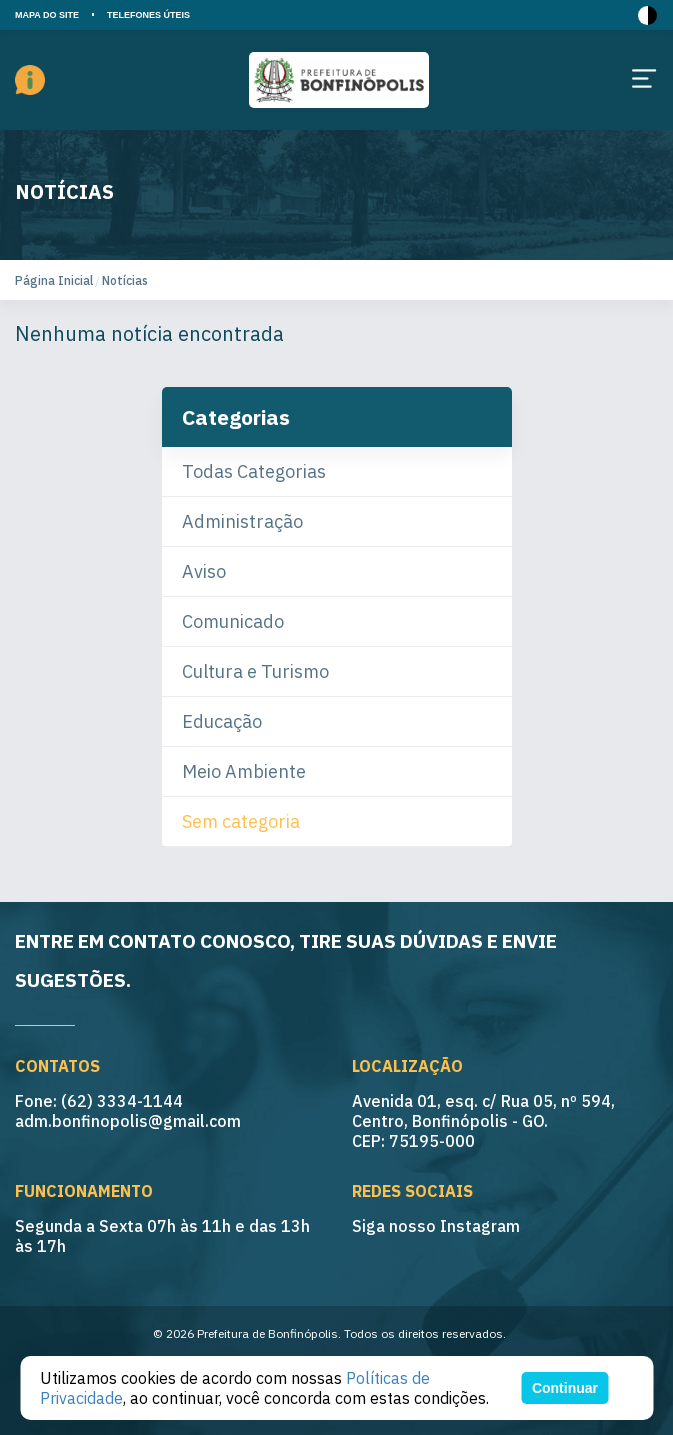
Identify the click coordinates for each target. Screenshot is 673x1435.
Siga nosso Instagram (436, 1226)
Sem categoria (241, 821)
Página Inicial (54, 280)
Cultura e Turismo (255, 671)
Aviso (204, 571)
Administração (242, 521)
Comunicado (233, 621)
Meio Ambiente (244, 771)
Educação (222, 721)
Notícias (125, 280)
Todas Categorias (254, 471)
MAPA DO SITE (47, 15)
